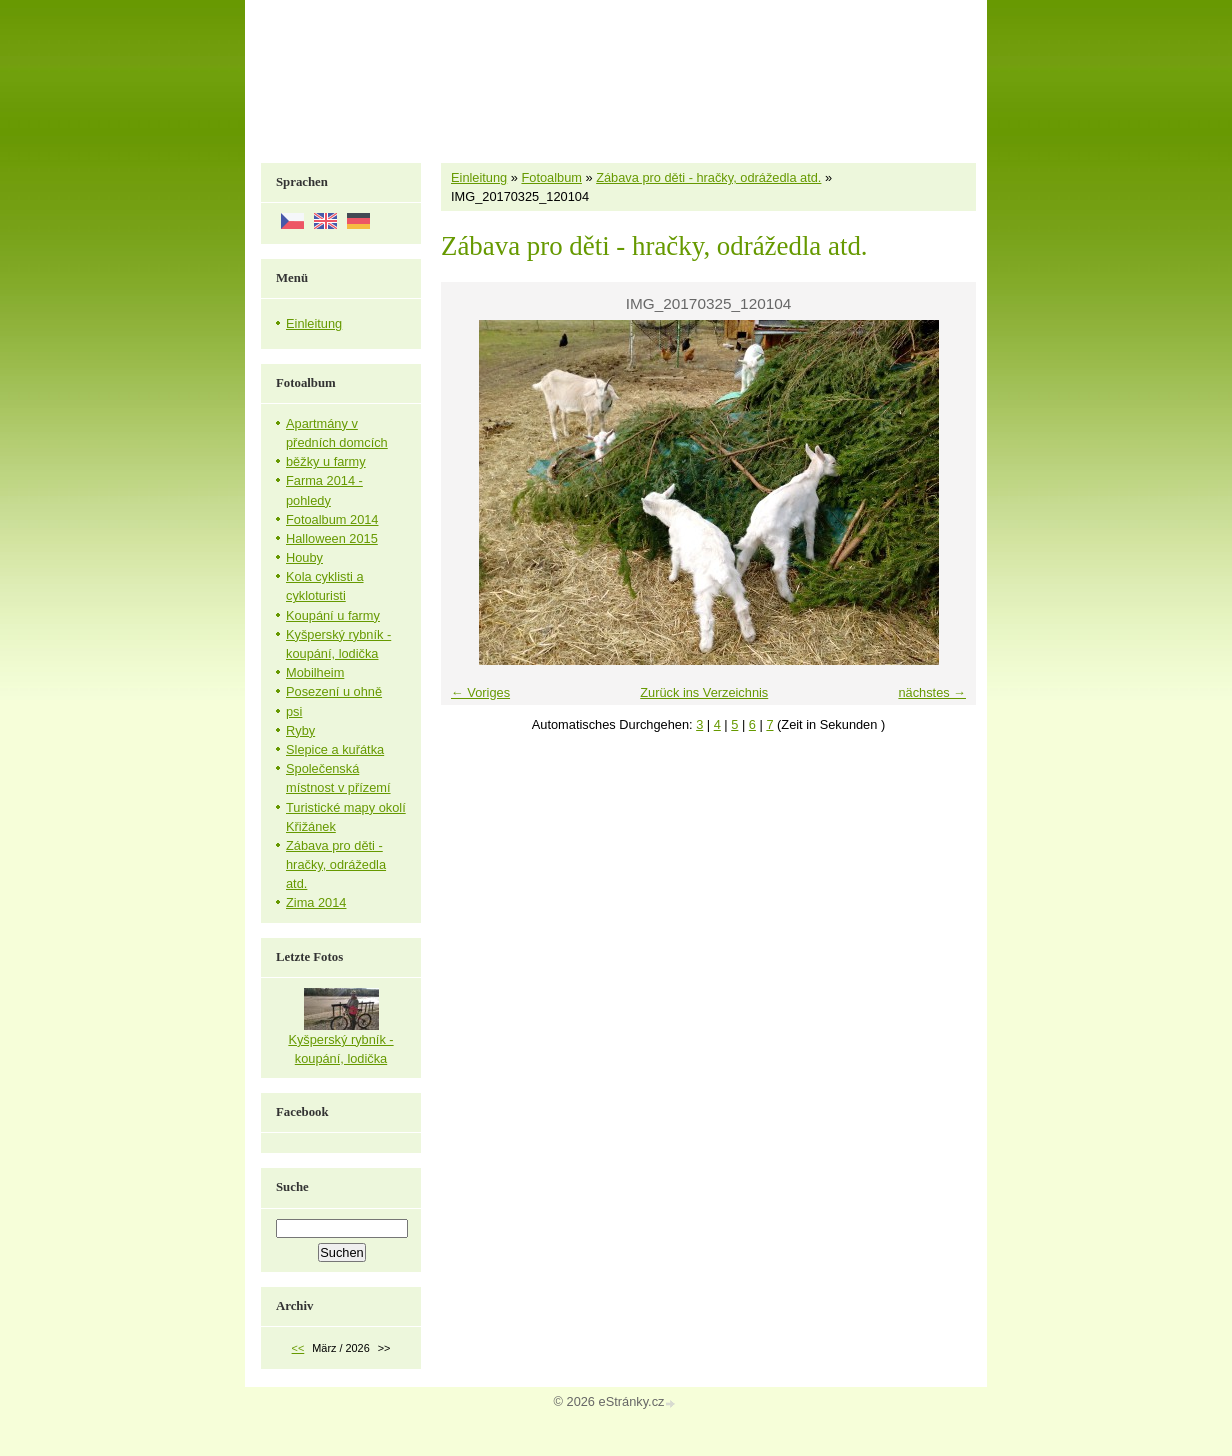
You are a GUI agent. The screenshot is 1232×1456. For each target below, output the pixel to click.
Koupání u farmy (333, 615)
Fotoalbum (551, 177)
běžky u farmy (326, 461)
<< (298, 1348)
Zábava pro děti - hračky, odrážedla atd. (708, 177)
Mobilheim (315, 672)
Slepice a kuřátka (335, 749)
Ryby (300, 730)
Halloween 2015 (332, 538)
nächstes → (932, 692)
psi (294, 711)
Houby (304, 557)
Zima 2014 (316, 902)
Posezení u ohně (334, 691)
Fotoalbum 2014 (332, 519)
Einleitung (479, 177)
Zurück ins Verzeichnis (704, 692)
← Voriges (480, 692)
